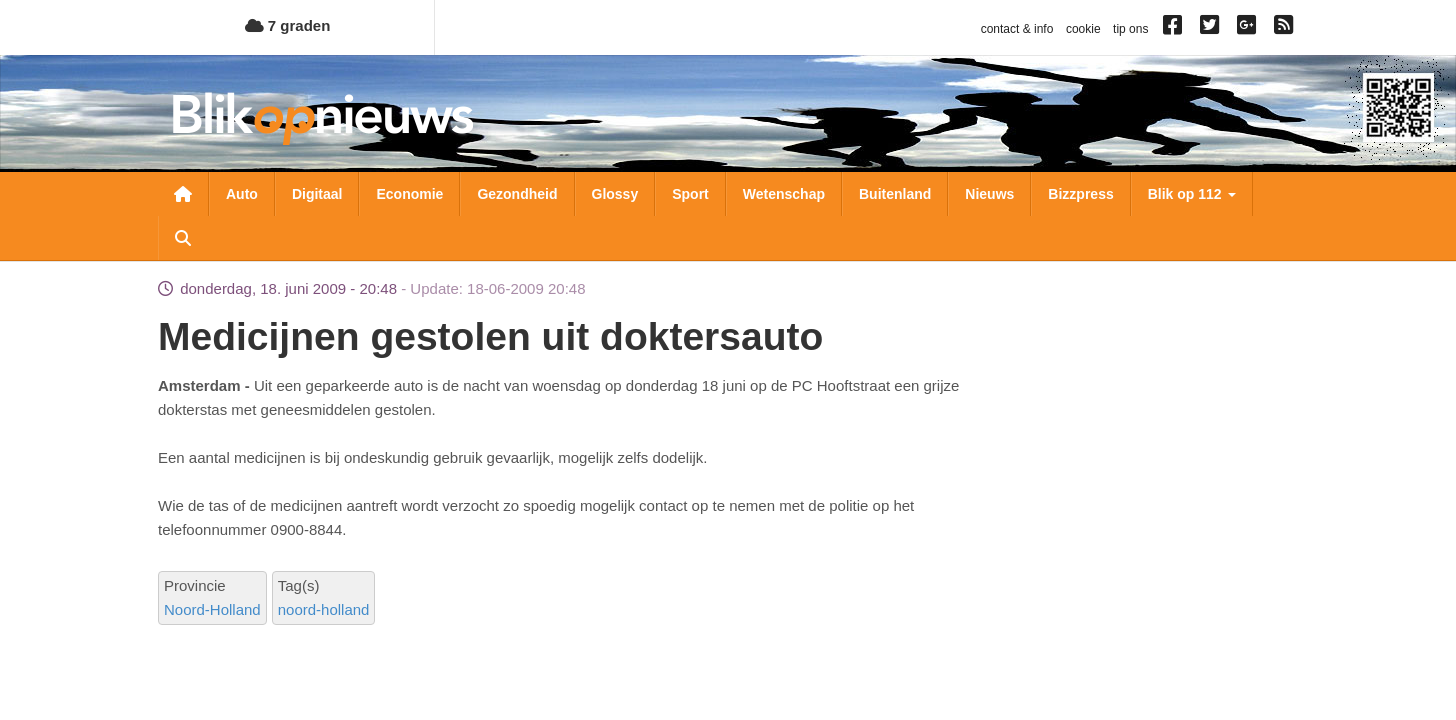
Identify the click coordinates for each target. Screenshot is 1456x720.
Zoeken (183, 238)
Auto (242, 194)
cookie (1083, 29)
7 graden (288, 25)
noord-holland (324, 609)
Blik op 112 (1192, 194)
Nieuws (989, 194)
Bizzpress (1080, 194)
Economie (409, 194)
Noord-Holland (212, 609)
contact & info (1017, 29)
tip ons (1130, 29)
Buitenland (895, 194)
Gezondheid (517, 194)
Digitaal (317, 194)
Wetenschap (784, 194)
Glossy (615, 194)
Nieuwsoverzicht (183, 194)
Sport (690, 194)
